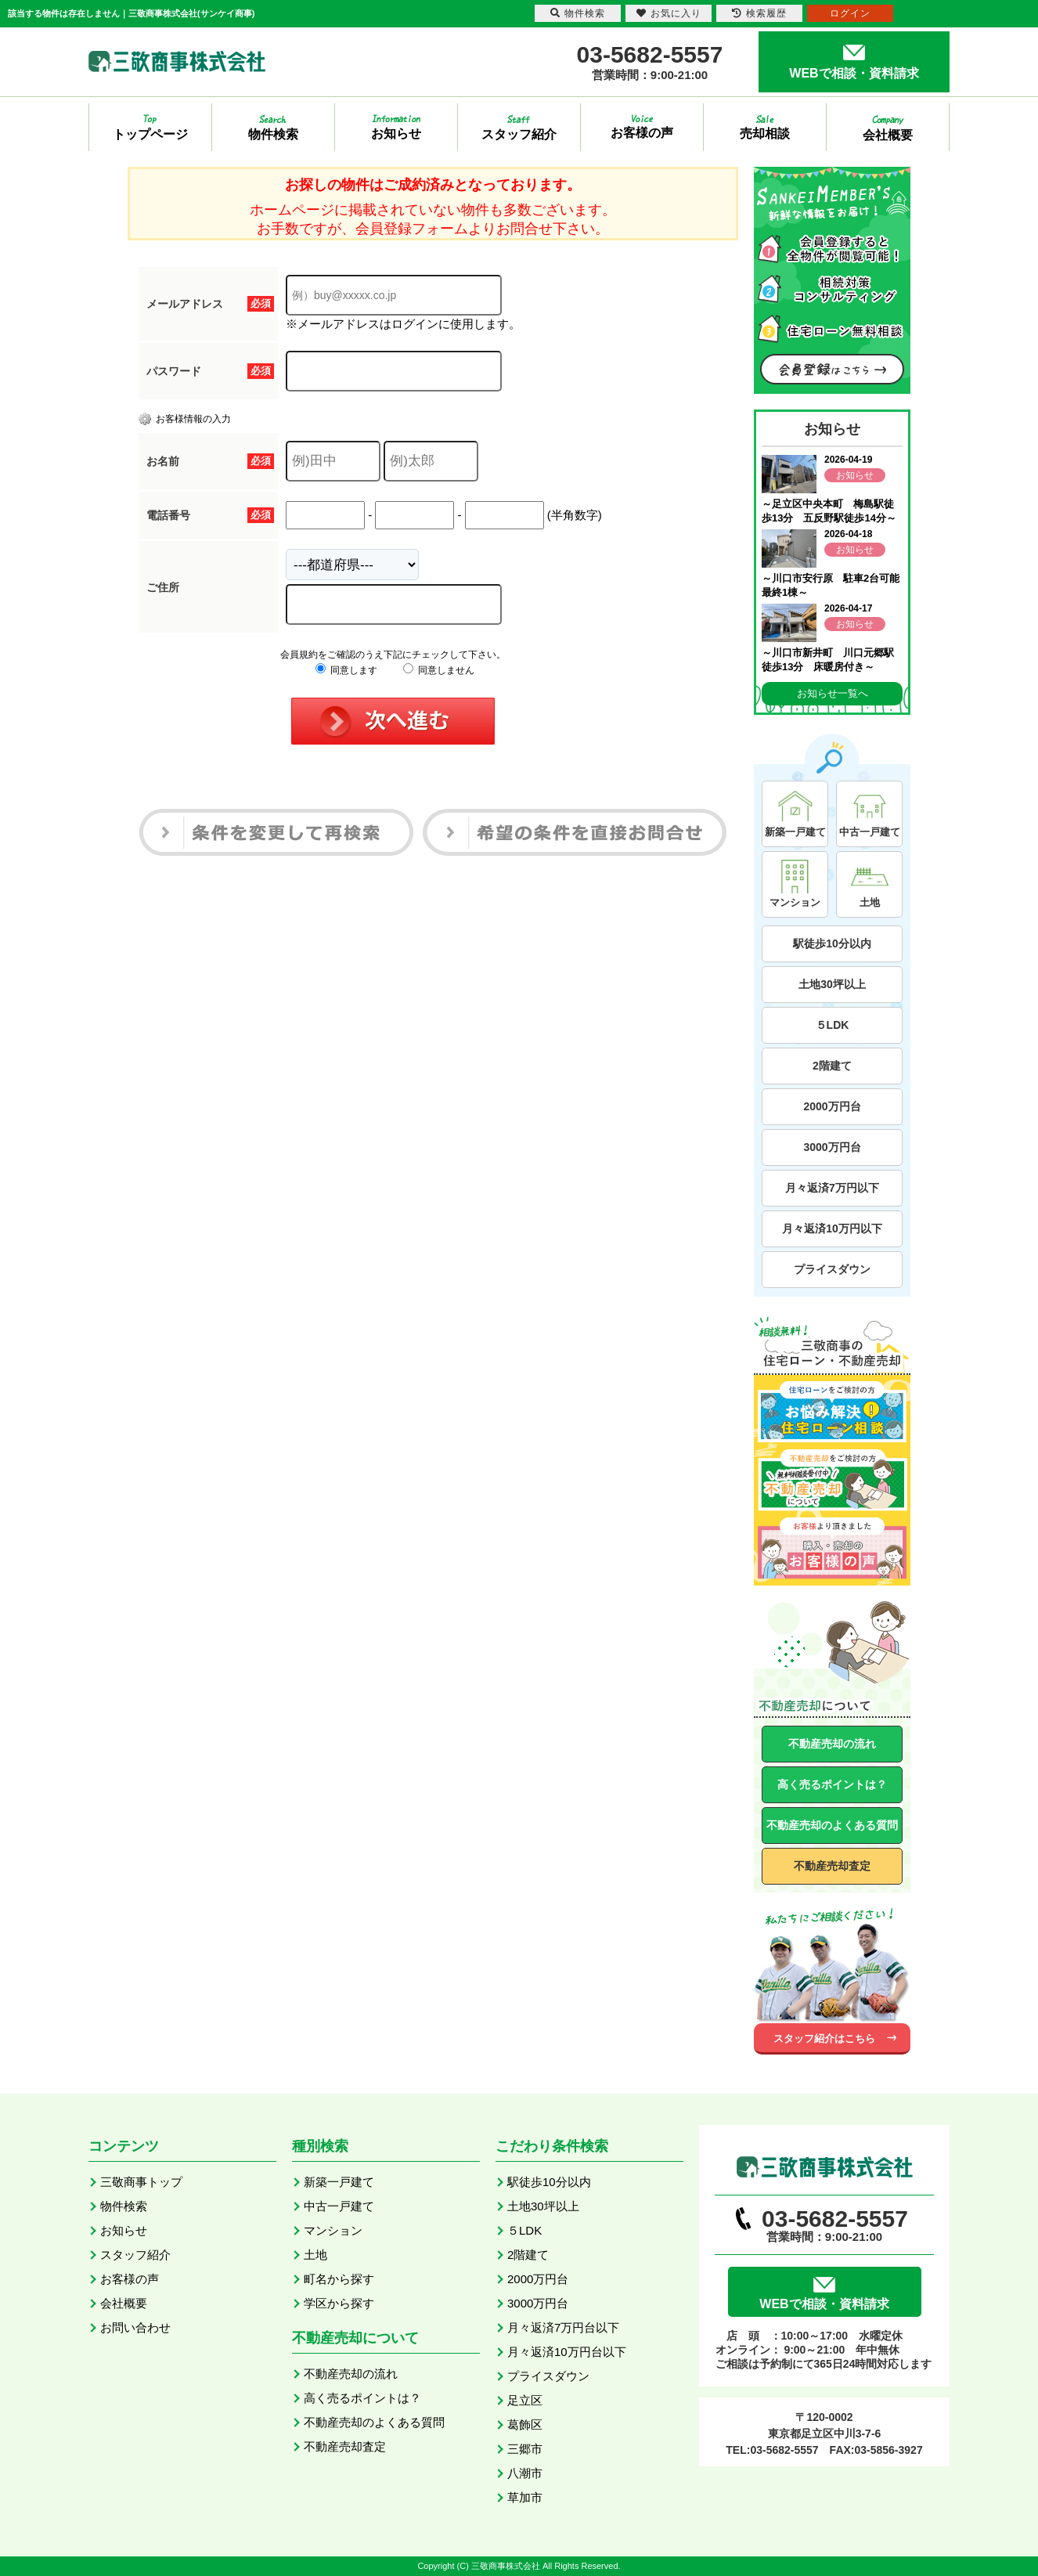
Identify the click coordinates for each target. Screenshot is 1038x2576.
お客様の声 (129, 2279)
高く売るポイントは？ (832, 1784)
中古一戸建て (339, 2206)
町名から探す (339, 2279)
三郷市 (524, 2448)
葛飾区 (524, 2424)
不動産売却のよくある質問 (832, 1825)
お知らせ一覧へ (832, 693)
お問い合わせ (135, 2327)
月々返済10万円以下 (832, 1228)
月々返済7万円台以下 (563, 2327)
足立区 (524, 2400)
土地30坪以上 (832, 984)
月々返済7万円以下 (832, 1188)
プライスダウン (832, 1269)
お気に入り (668, 13)
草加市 (524, 2497)
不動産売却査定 (832, 1866)
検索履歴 (759, 13)
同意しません (438, 670)
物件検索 (123, 2206)
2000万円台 (831, 1106)
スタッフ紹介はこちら (824, 2038)
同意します (346, 670)
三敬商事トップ (141, 2181)
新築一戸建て (339, 2181)
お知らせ (123, 2230)
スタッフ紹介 (135, 2254)
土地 (315, 2254)
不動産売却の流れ (832, 1743)
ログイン (850, 13)
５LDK (832, 1025)
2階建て (832, 1065)
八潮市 (524, 2473)
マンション (333, 2230)
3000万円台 (831, 1147)
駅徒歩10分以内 (832, 943)
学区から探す (339, 2303)
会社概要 (123, 2303)
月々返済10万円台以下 (566, 2351)
